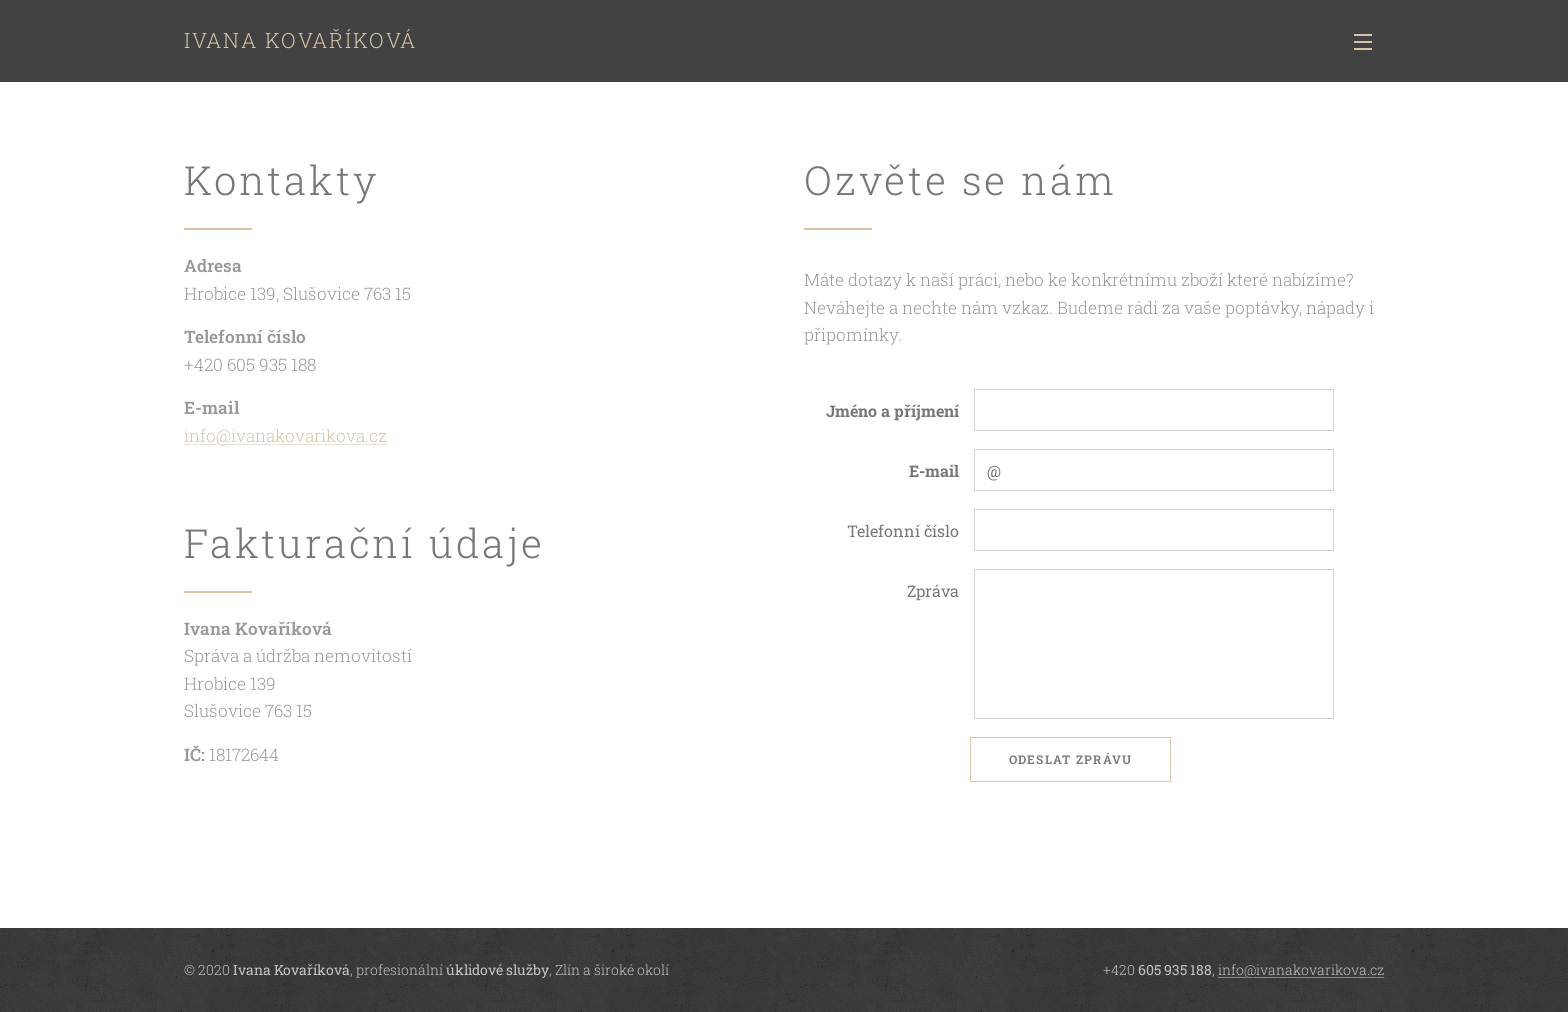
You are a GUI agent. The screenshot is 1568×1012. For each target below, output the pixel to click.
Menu (1363, 42)
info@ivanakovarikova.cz (285, 435)
